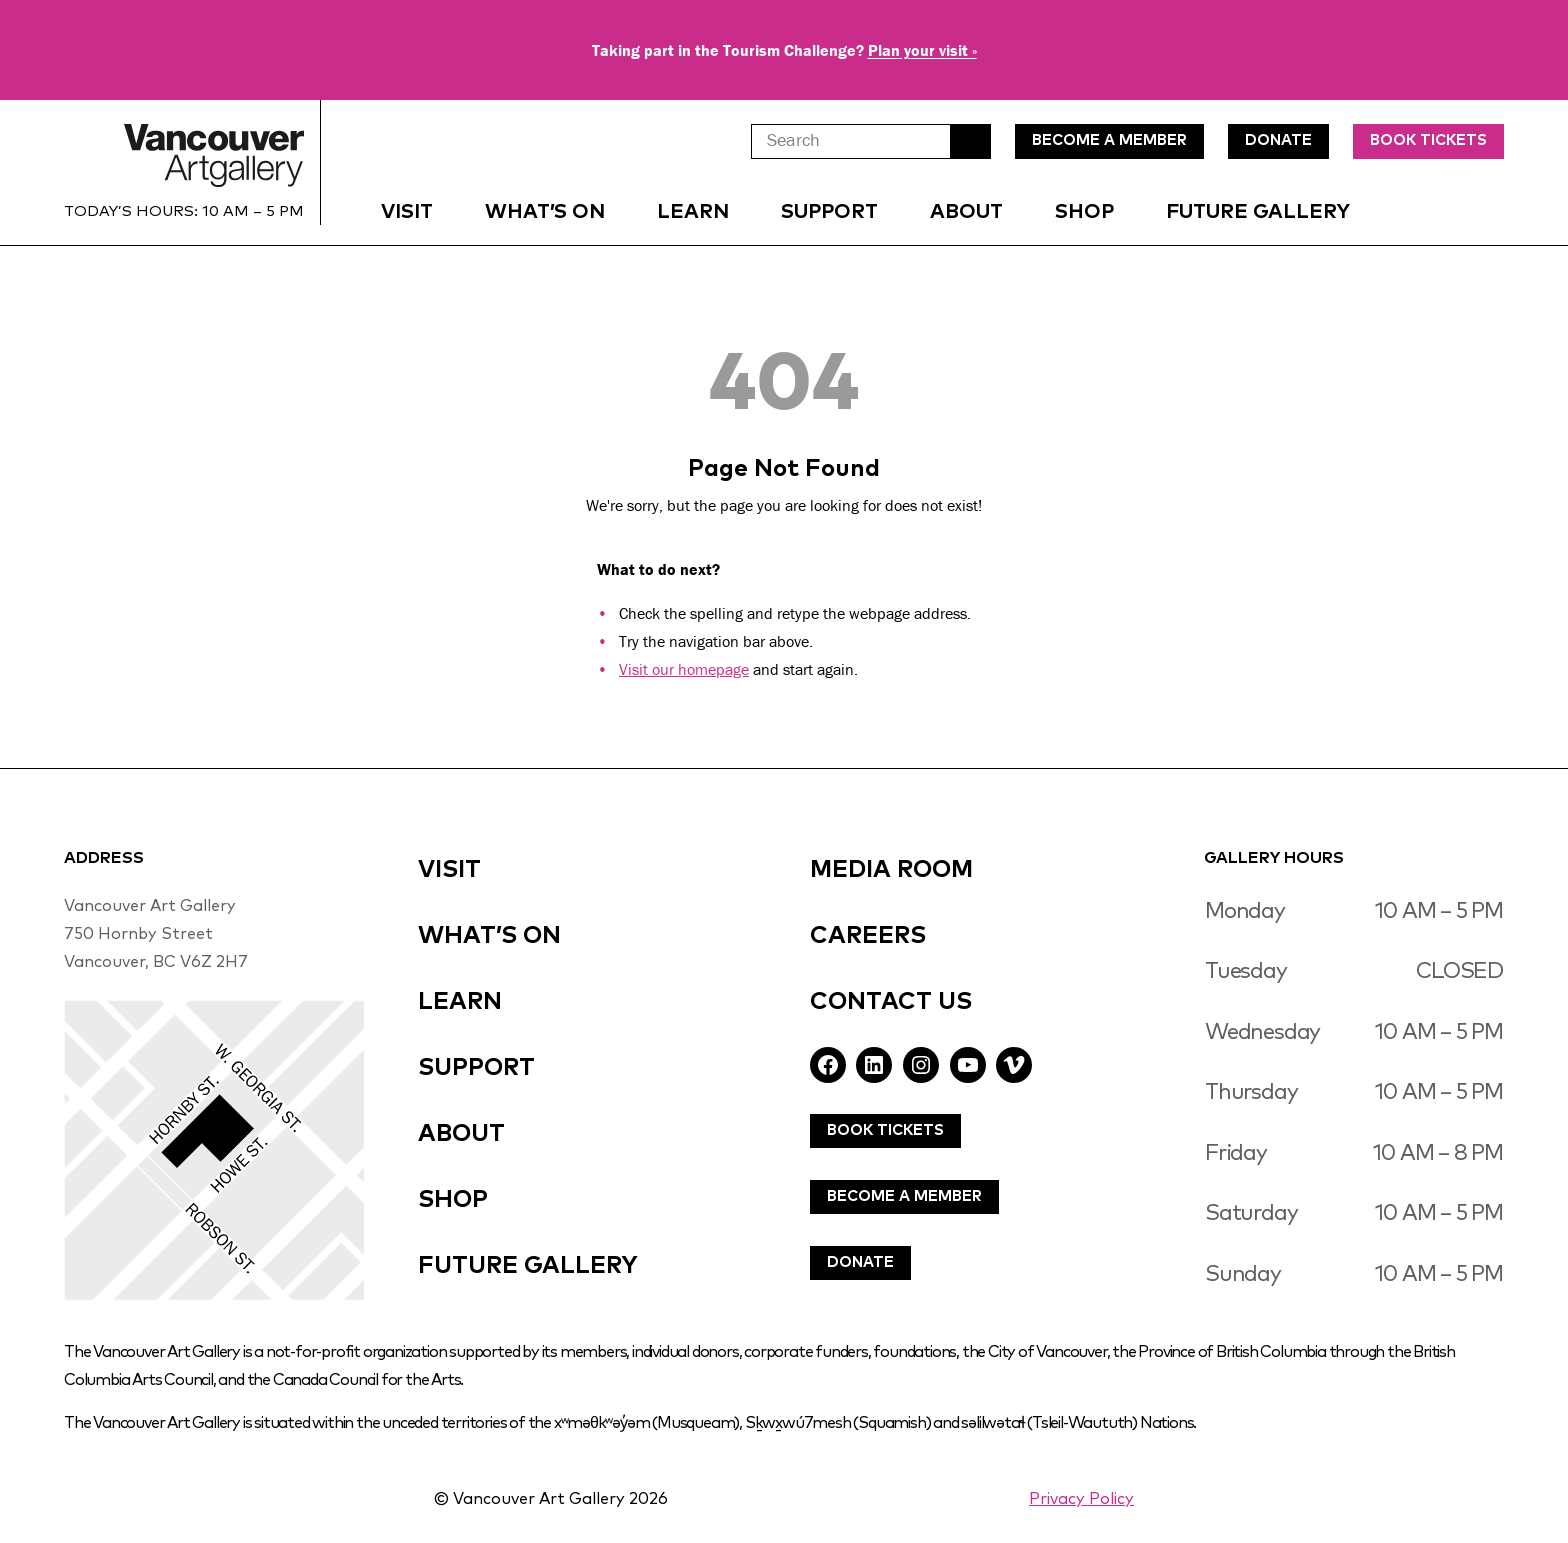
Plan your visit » (922, 50)
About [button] (966, 212)
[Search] (851, 141)
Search (971, 141)
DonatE (1278, 140)
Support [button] (829, 212)
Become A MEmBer (1109, 140)
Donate (860, 1262)
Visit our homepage (684, 669)
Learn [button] (693, 212)
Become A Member (904, 1196)
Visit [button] (407, 212)
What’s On (545, 212)
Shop (1084, 212)
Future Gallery (1258, 212)
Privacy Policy (1081, 1499)
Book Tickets (1428, 140)
